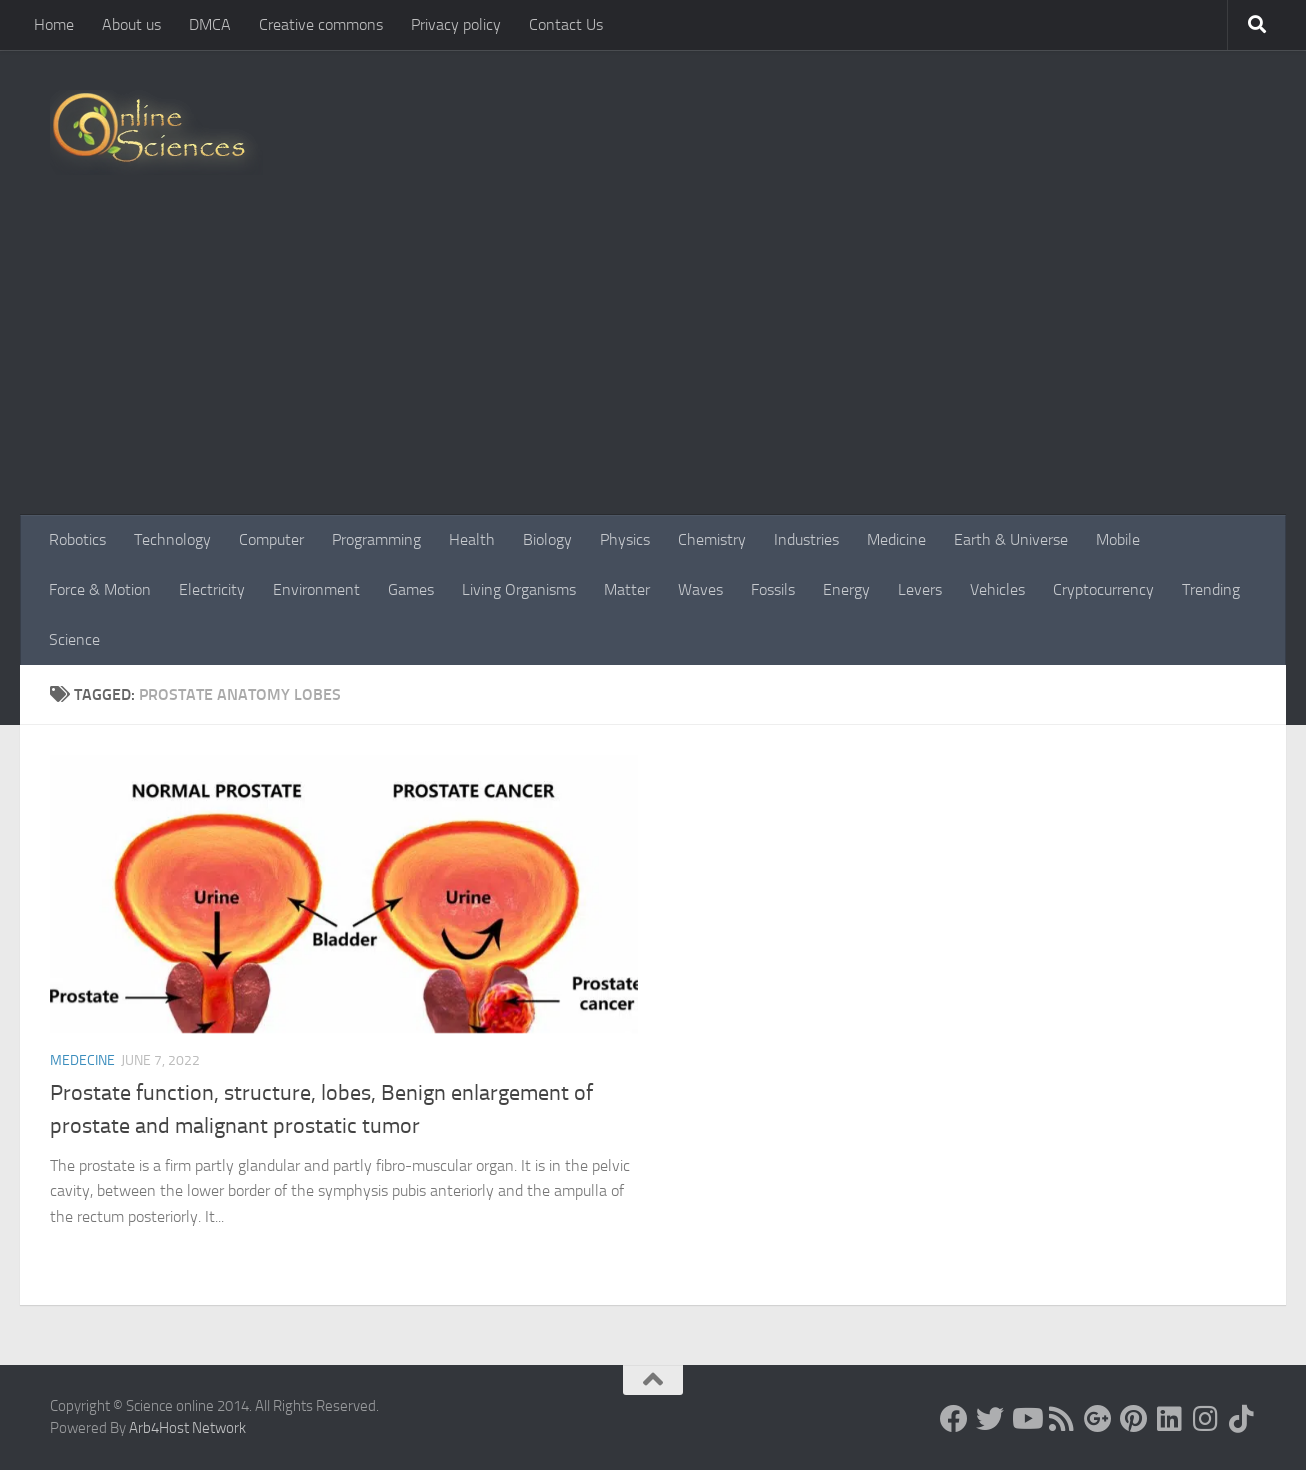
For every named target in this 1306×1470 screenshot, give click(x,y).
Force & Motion (100, 589)
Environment (316, 589)
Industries (806, 539)
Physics (625, 539)
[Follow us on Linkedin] (1170, 1419)
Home (54, 24)
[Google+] (1098, 1419)
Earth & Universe (1011, 539)
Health (472, 539)
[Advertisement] (653, 365)
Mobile (1118, 539)
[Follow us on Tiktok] (1242, 1419)
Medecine (82, 1060)
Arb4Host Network (187, 1428)
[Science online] (954, 1419)
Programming (376, 539)
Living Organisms (519, 589)
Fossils (773, 589)
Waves (700, 589)
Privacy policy (456, 24)
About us (131, 24)
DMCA (210, 24)
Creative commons (321, 24)
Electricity (212, 589)
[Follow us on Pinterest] (1134, 1419)
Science (74, 639)
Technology (172, 539)
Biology (547, 539)
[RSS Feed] (1062, 1419)
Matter (627, 589)
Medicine (896, 539)
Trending (1211, 589)
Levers (920, 589)
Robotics (77, 539)
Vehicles (997, 589)
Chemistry (712, 539)
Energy (846, 589)
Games (411, 589)
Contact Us (566, 24)
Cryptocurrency (1103, 589)
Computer (271, 539)
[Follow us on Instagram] (1206, 1419)
